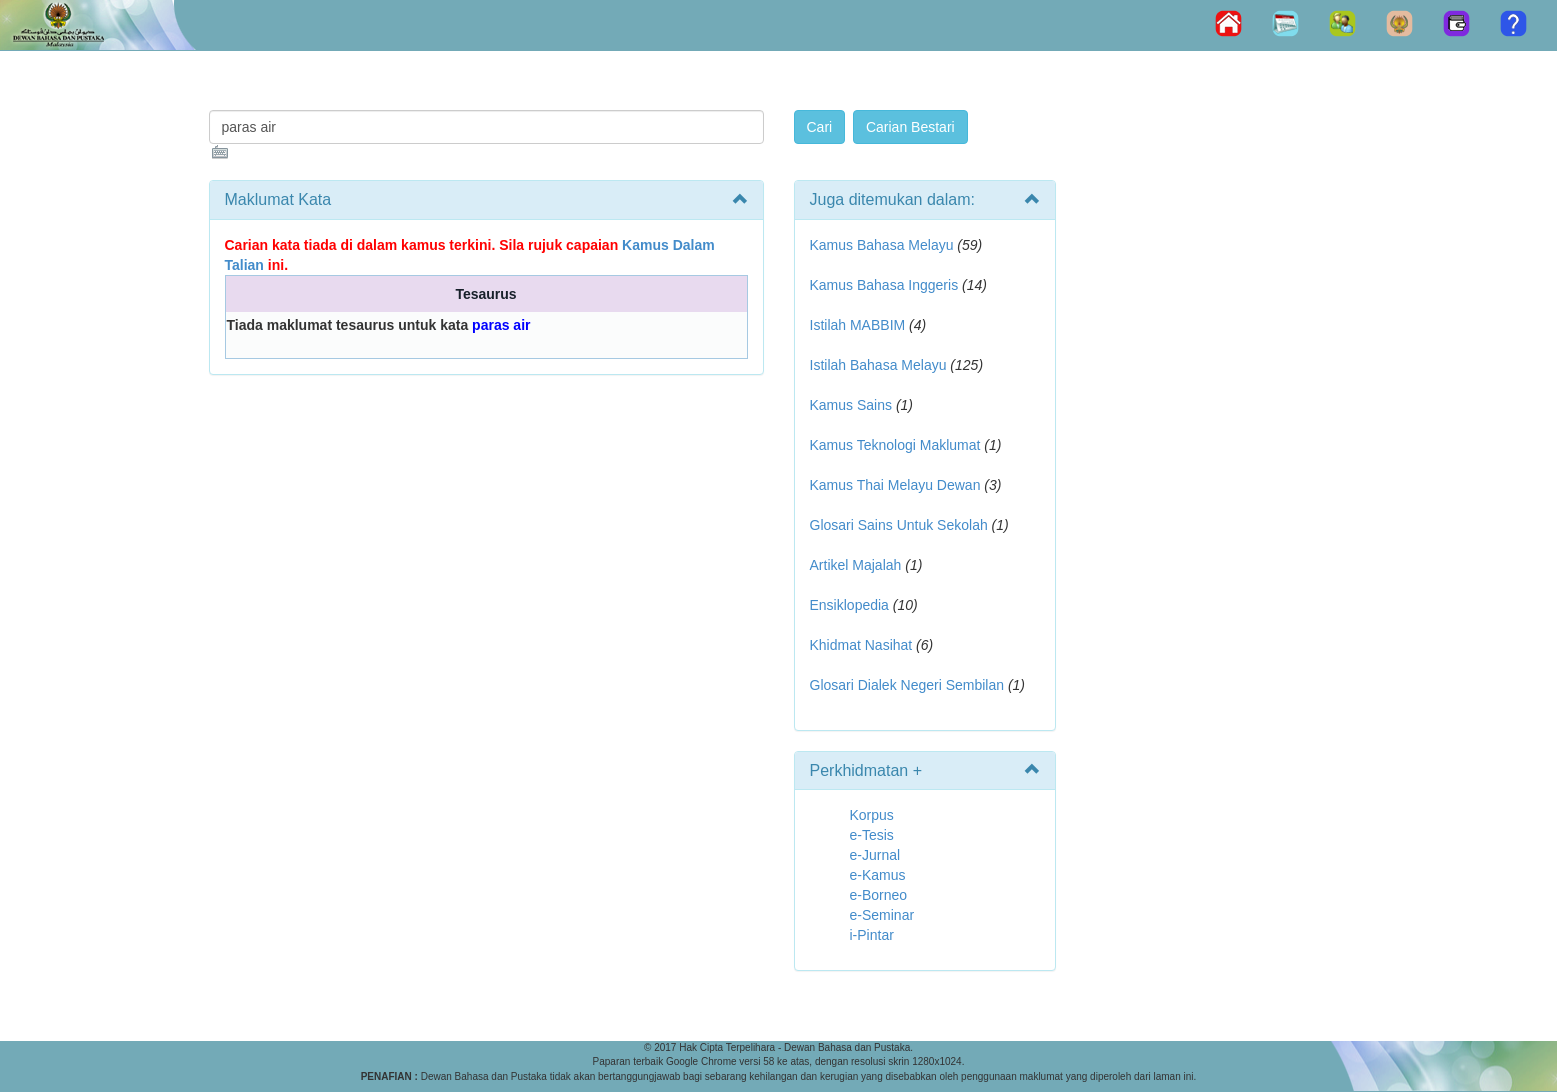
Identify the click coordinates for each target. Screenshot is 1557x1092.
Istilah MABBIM (858, 325)
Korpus (872, 815)
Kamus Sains (851, 405)
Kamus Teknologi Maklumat (895, 445)
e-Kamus (878, 875)
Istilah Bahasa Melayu (878, 365)
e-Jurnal (875, 855)
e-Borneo (879, 895)
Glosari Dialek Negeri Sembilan (907, 685)
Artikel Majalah (856, 565)
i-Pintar (872, 935)
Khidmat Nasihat (861, 645)
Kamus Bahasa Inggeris (884, 285)
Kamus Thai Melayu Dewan (895, 485)
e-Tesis (872, 835)
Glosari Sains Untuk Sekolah (899, 525)
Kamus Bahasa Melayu (884, 245)
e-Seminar (882, 915)
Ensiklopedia (849, 605)
